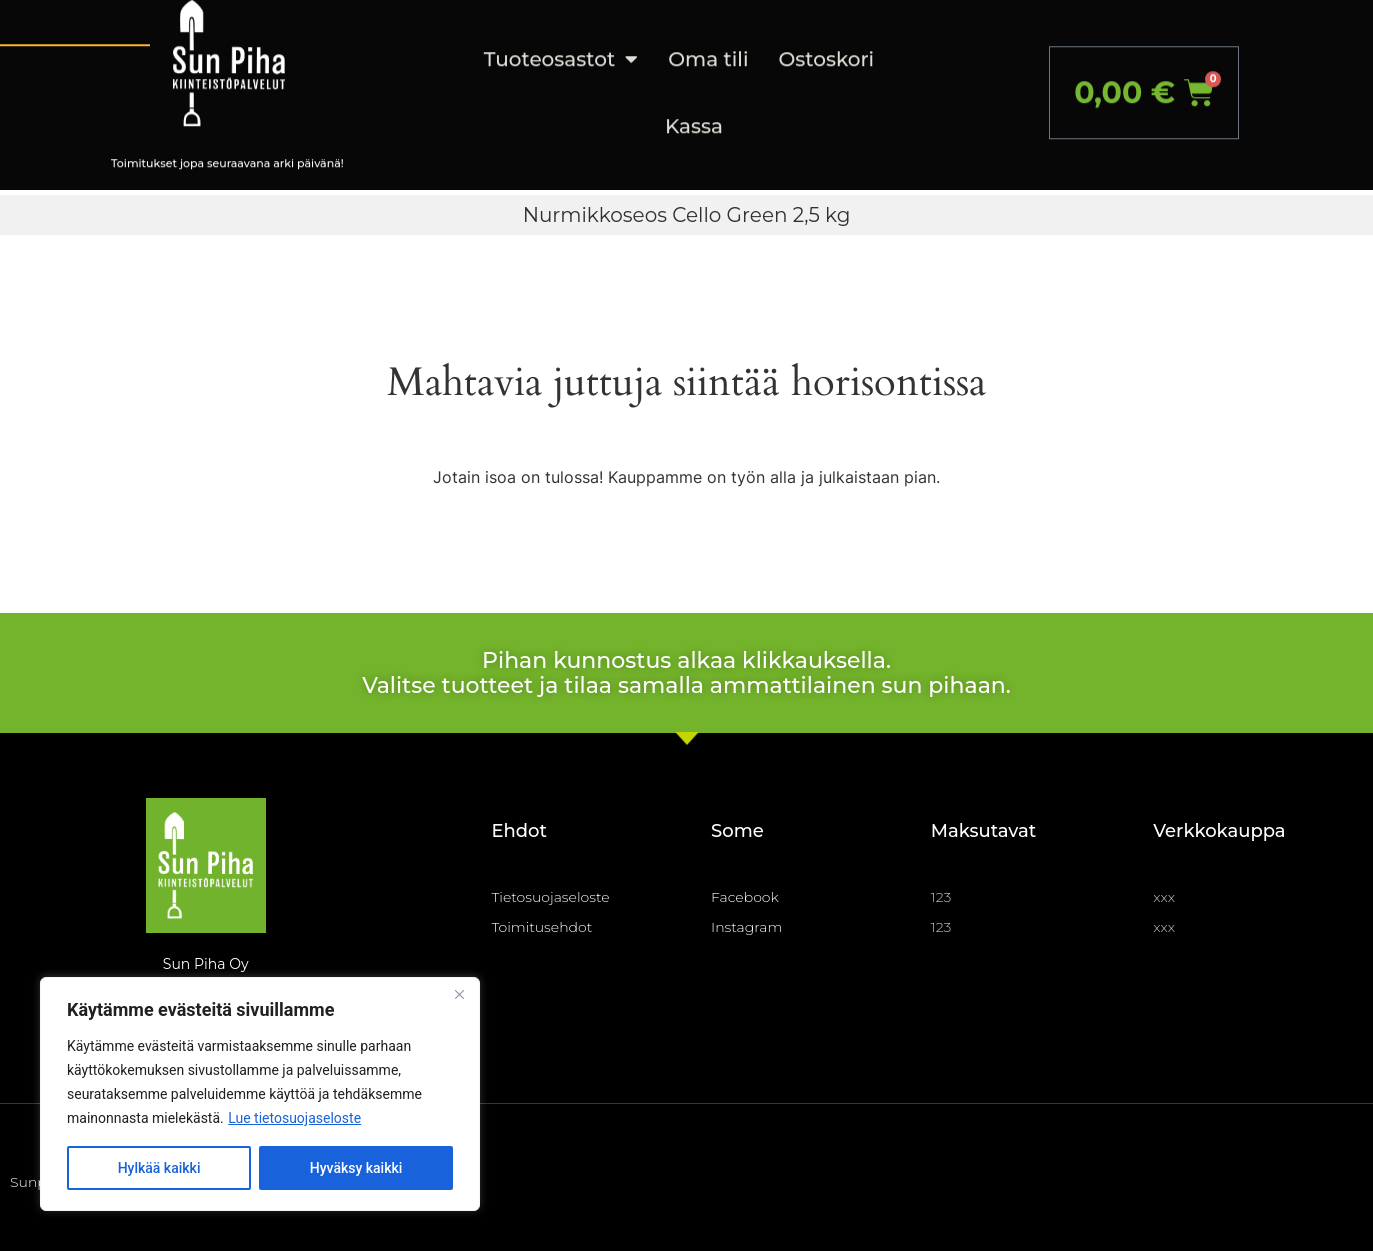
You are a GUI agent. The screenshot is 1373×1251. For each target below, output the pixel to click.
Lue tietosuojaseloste (294, 1118)
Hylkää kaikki (159, 1168)
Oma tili (708, 37)
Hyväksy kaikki (356, 1168)
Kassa (694, 104)
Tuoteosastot (561, 38)
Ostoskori (827, 37)
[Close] (459, 994)
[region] (260, 1094)
